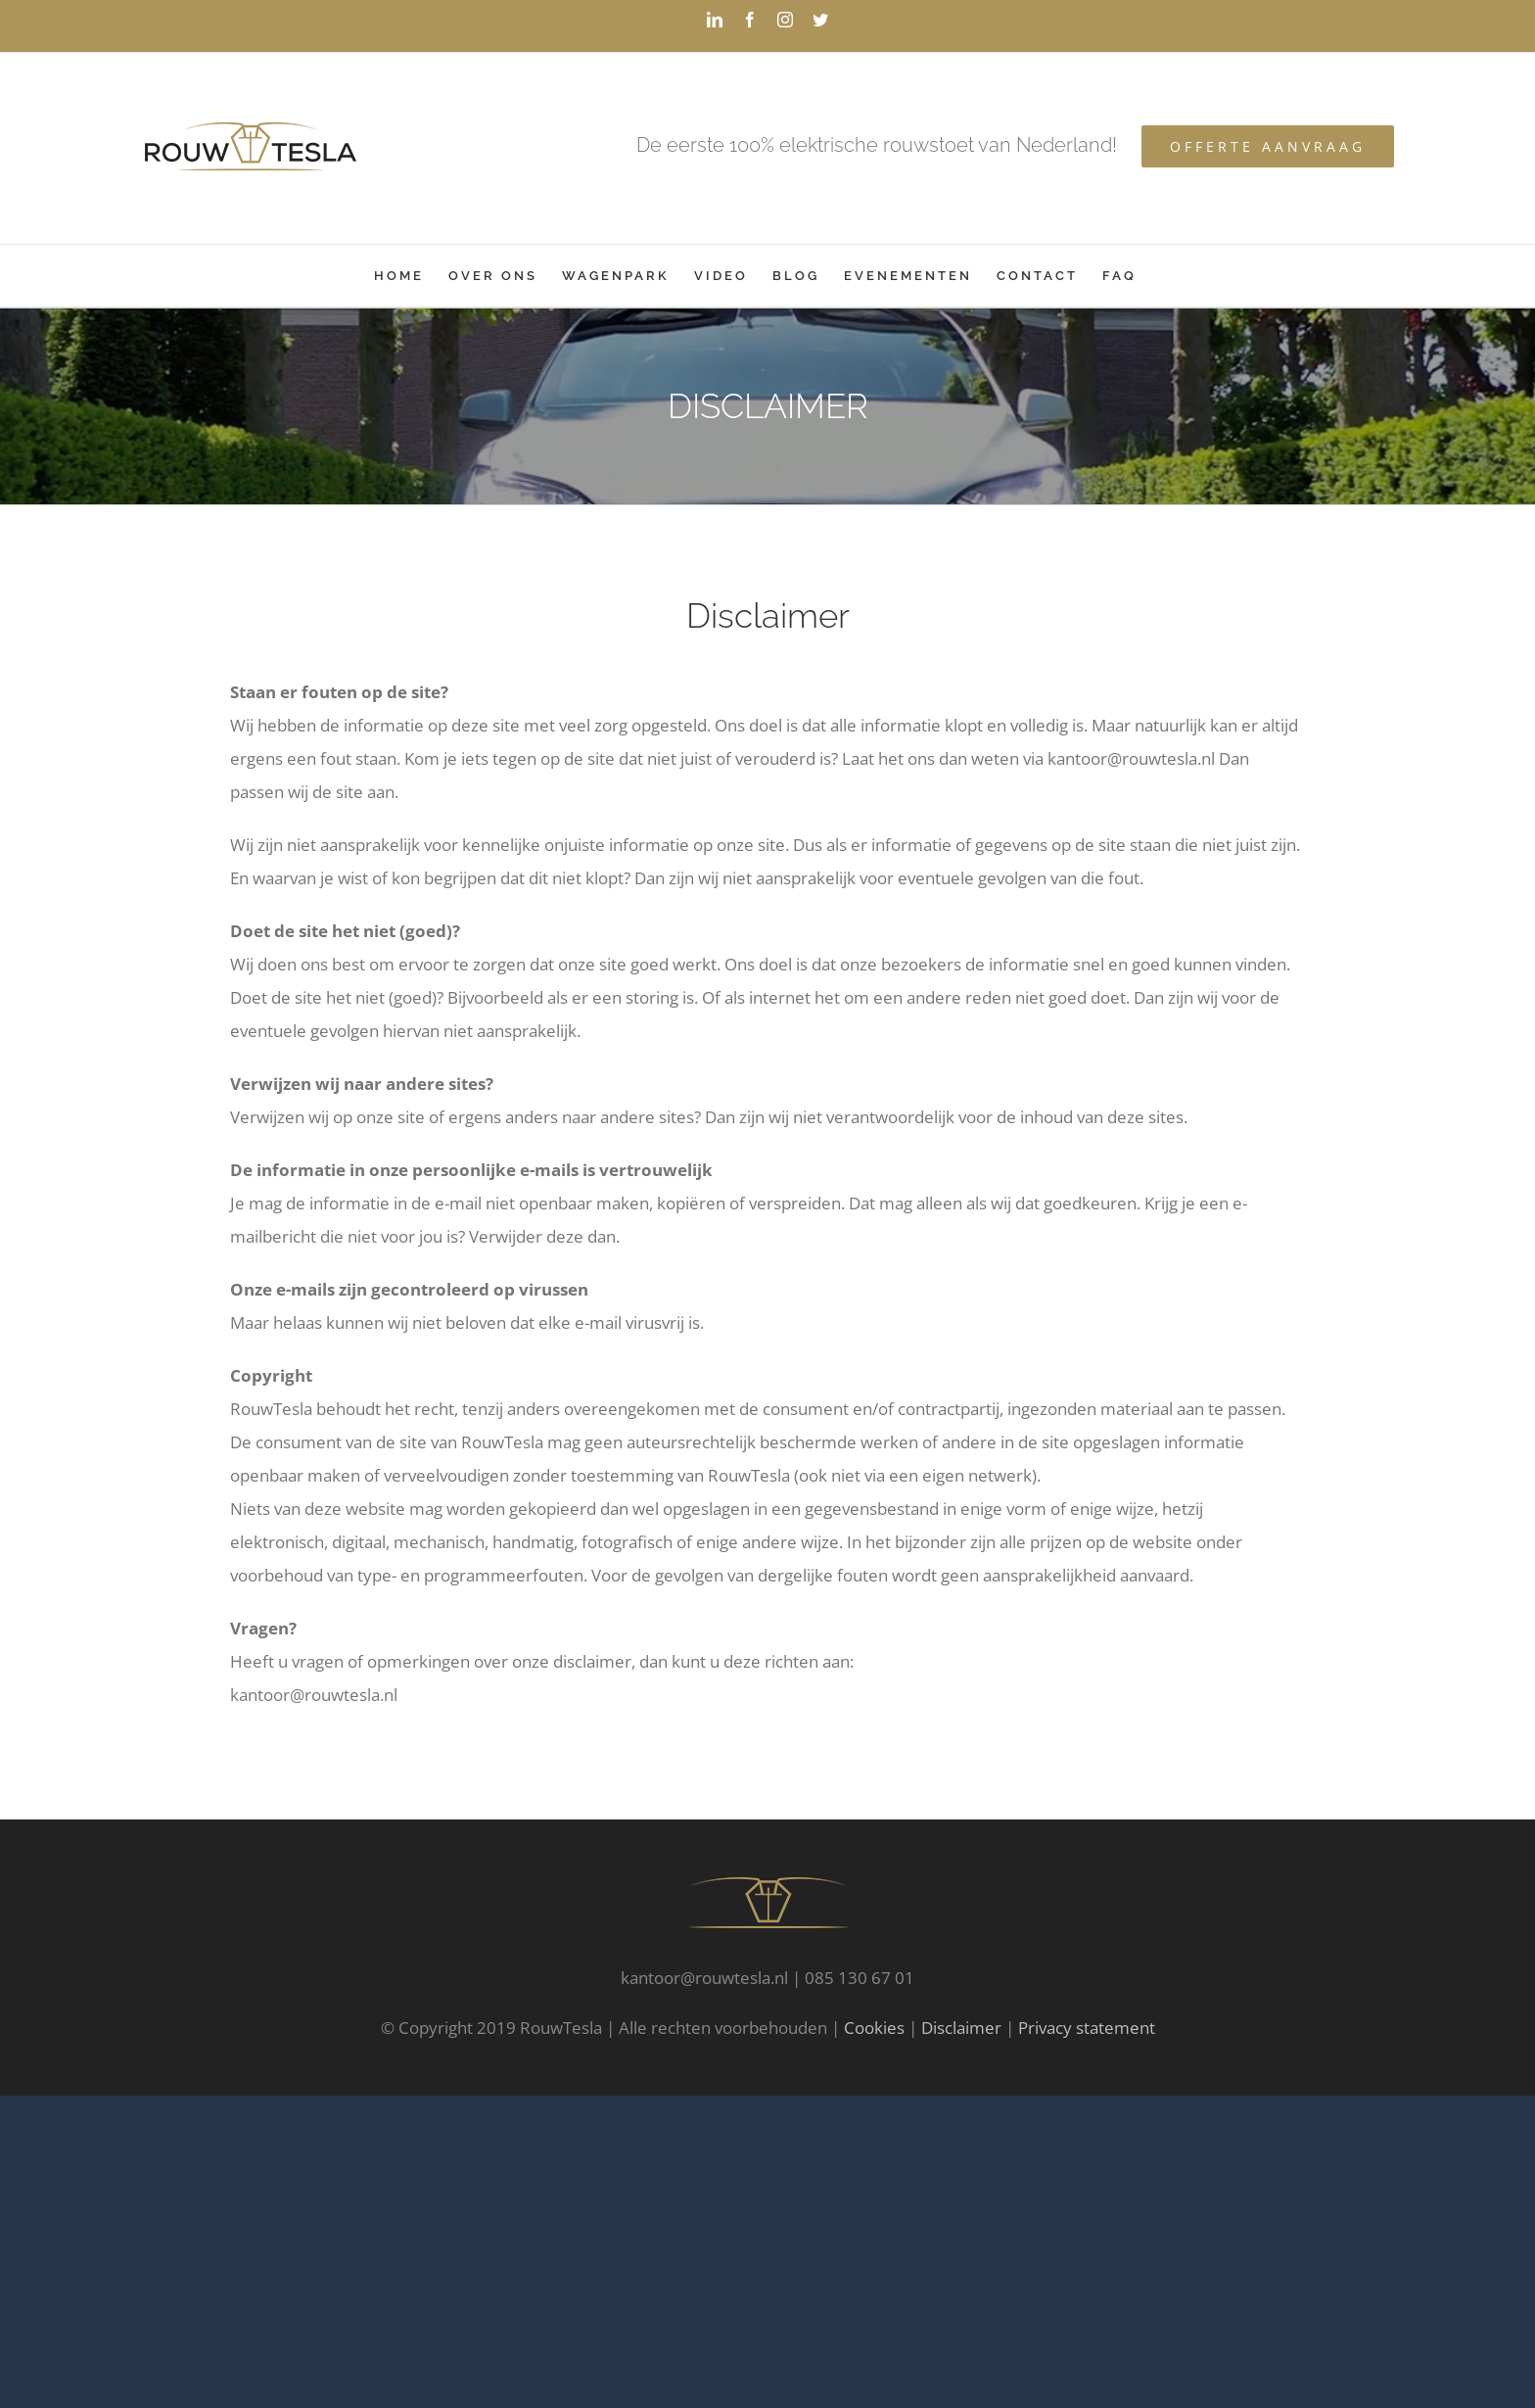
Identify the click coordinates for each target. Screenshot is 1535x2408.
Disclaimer (961, 2027)
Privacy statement (1086, 2027)
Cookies (874, 2027)
